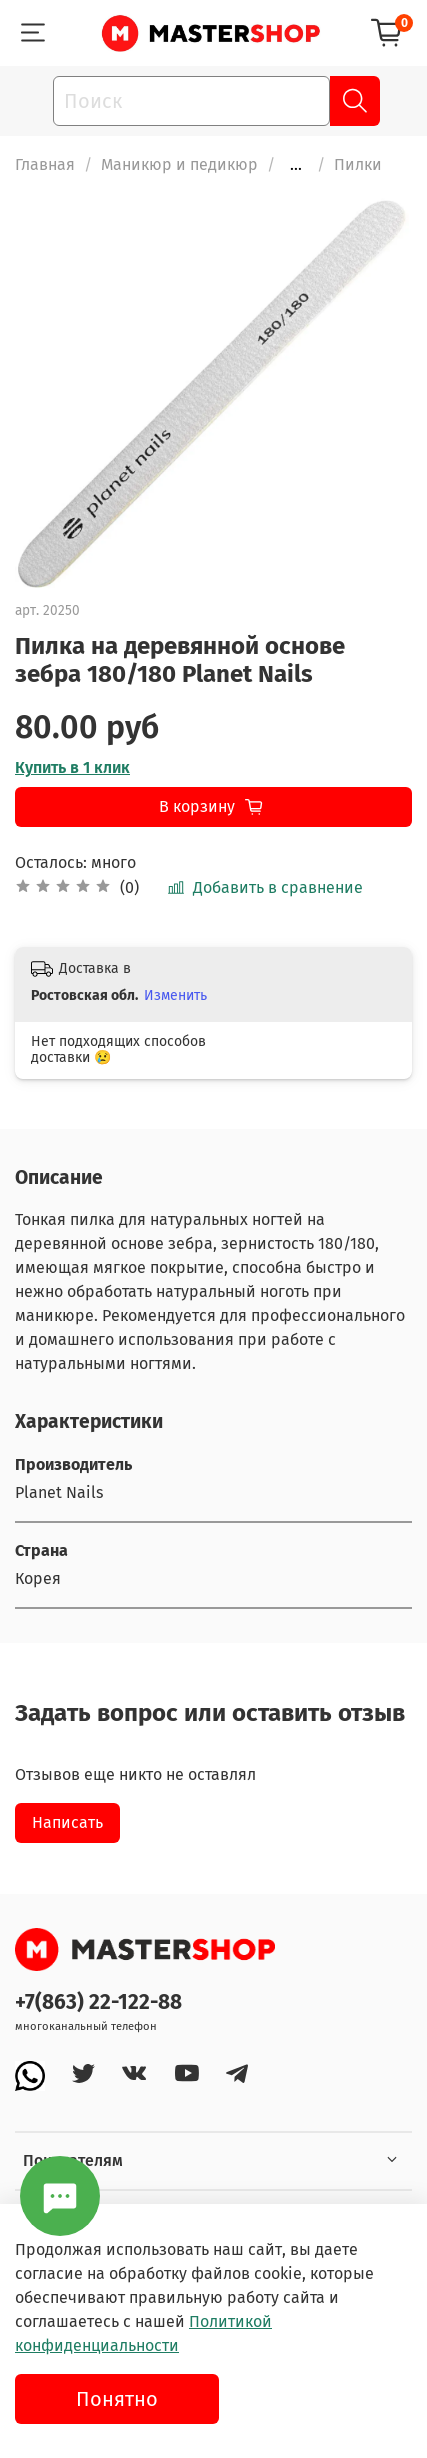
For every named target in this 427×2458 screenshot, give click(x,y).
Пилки (358, 164)
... (296, 165)
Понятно (117, 2399)
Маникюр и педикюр (179, 164)
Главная (45, 164)
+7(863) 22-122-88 (98, 2002)
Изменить (175, 995)
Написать (67, 1822)
